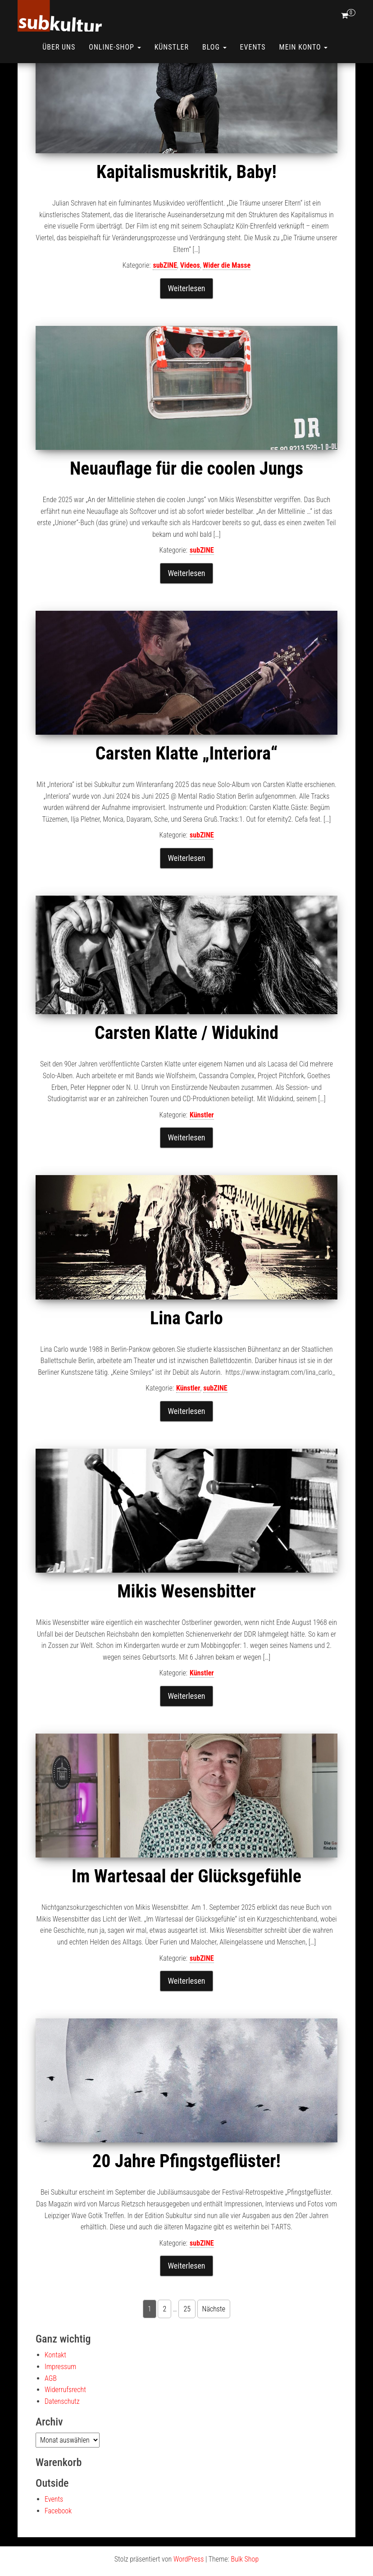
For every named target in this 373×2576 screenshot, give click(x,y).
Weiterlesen (186, 320)
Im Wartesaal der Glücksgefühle (186, 1907)
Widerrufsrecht (65, 2421)
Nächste (213, 2340)
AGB (51, 2410)
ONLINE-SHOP (115, 47)
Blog (214, 47)
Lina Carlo (186, 1349)
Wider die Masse (226, 297)
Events (253, 47)
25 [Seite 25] (187, 2340)
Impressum (60, 2398)
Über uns (58, 47)
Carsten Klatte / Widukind (186, 1064)
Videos (190, 297)
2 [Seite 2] (164, 2340)
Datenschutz (62, 2433)
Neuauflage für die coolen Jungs (186, 500)
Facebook (58, 2542)
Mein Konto (303, 47)
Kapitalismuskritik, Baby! (186, 203)
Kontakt (55, 2386)
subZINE (165, 297)
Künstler (172, 47)
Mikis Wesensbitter (186, 1622)
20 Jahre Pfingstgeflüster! (186, 2192)
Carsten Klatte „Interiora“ (186, 785)
